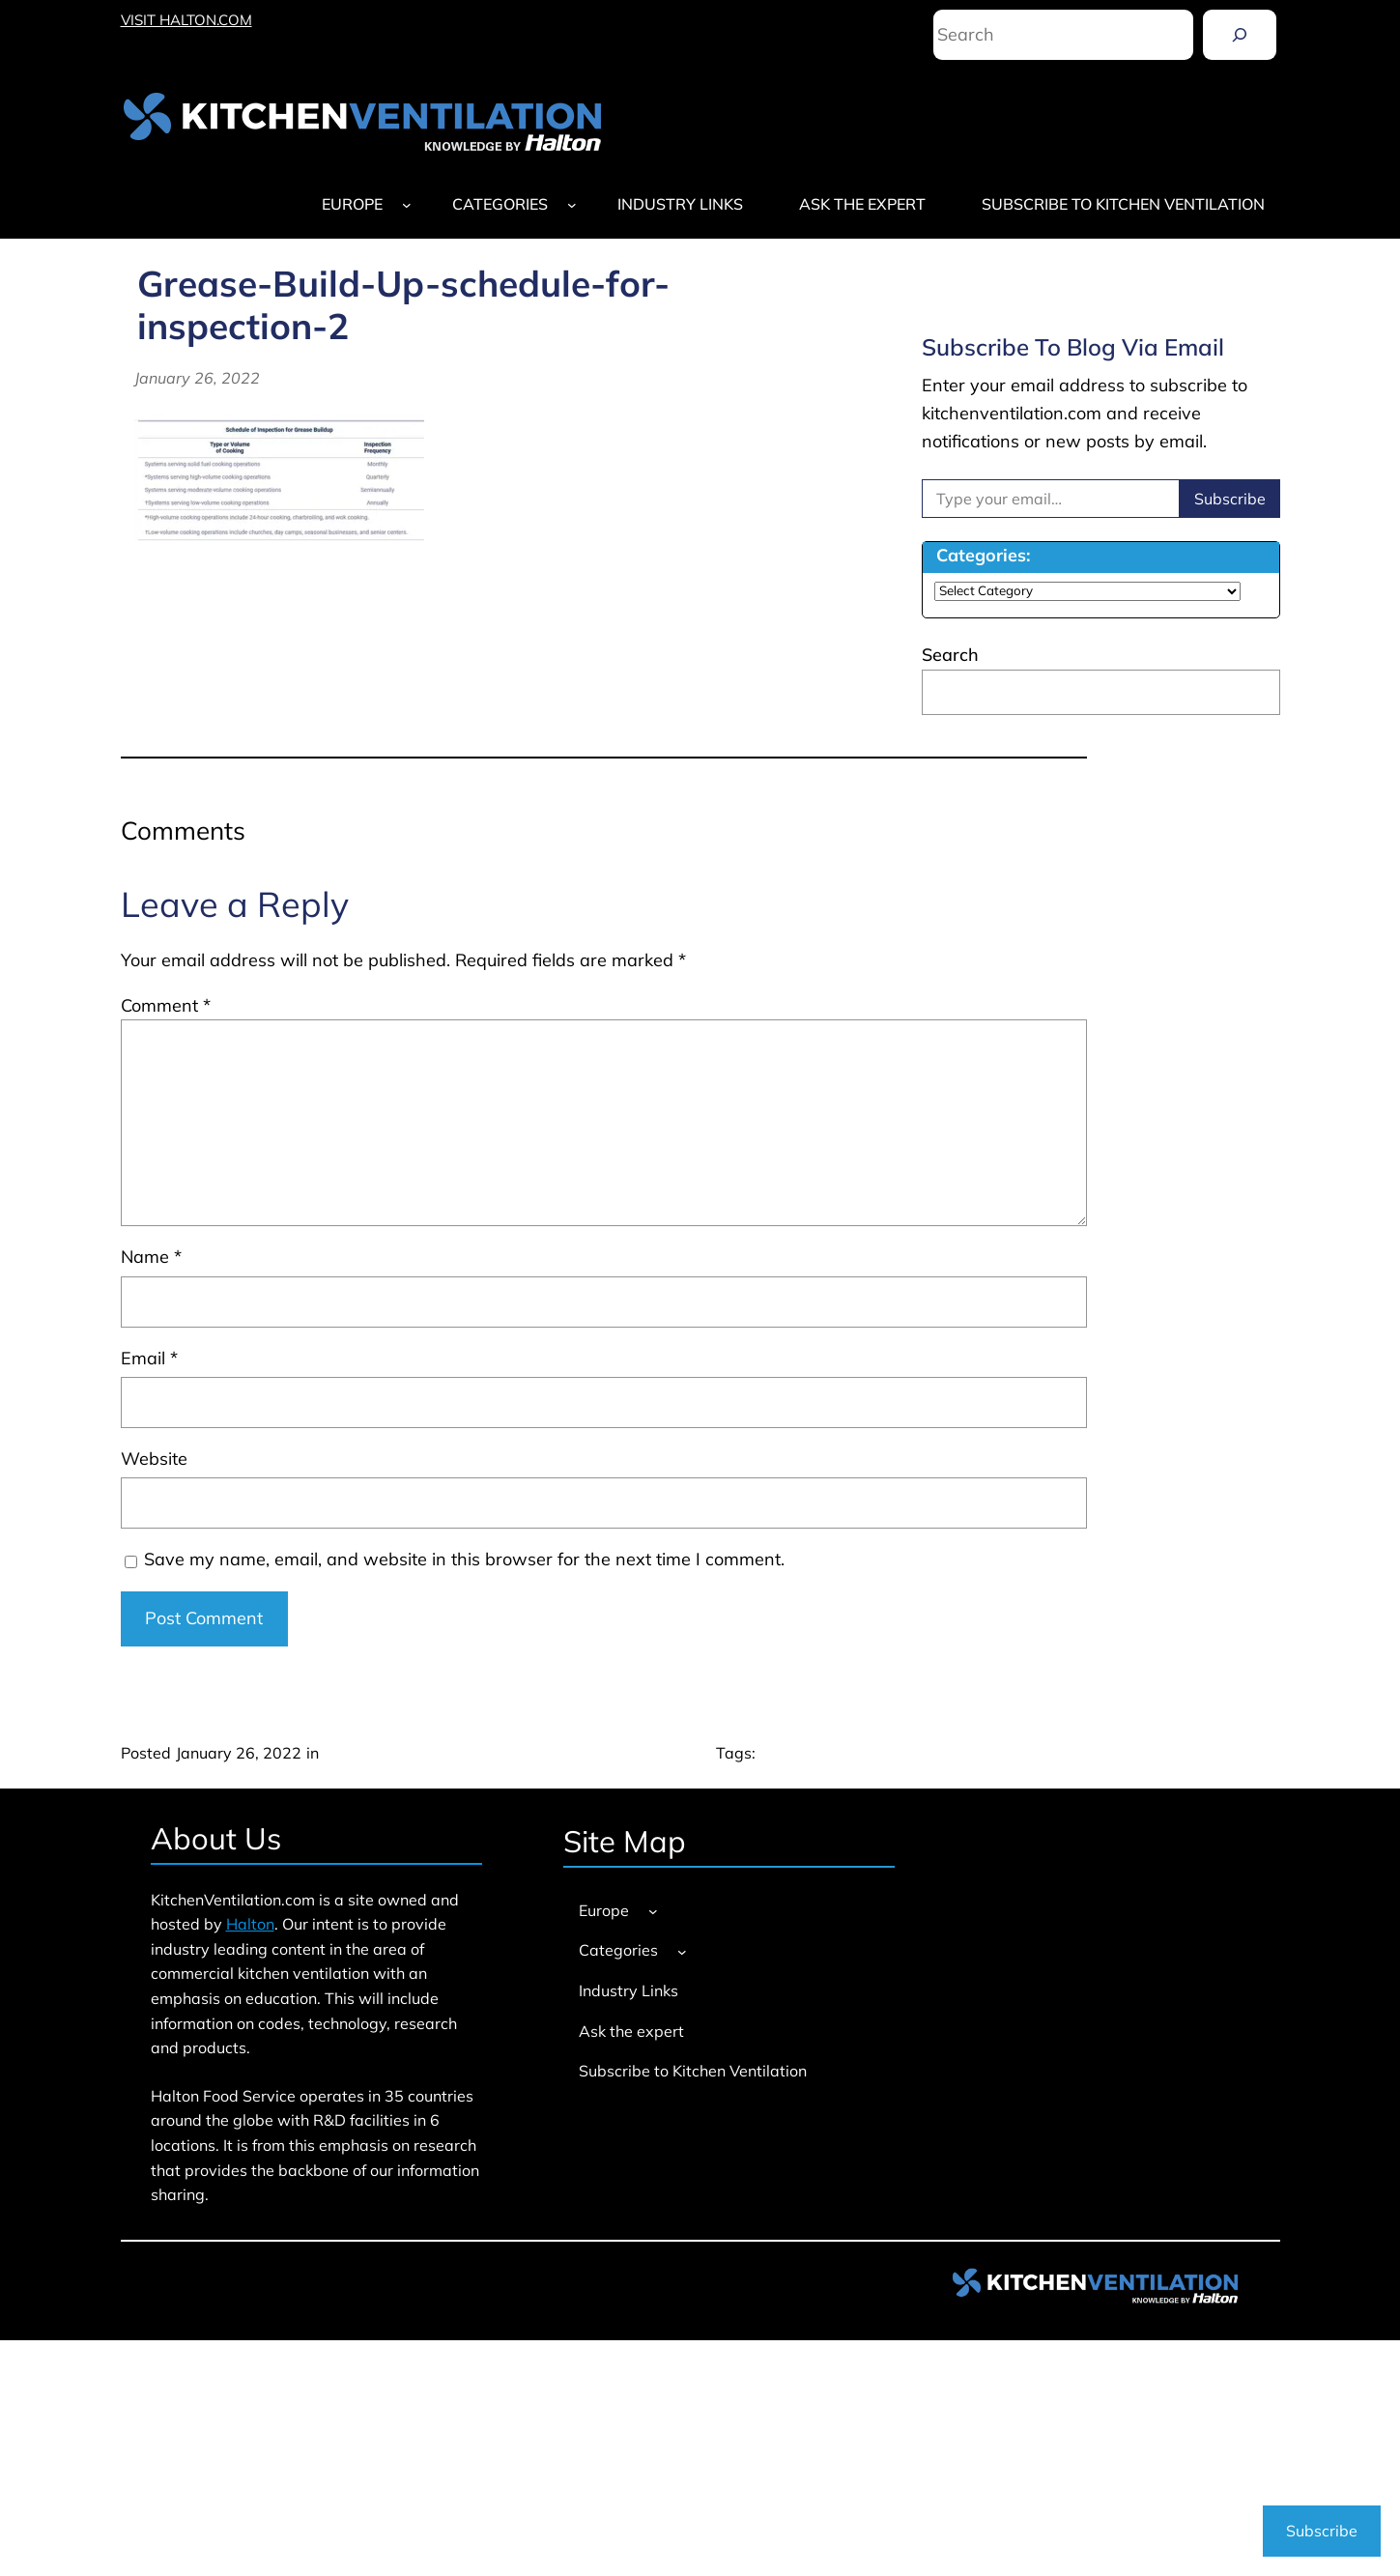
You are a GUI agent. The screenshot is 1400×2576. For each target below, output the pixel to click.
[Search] (1239, 35)
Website (154, 1458)
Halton (250, 1923)
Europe (352, 204)
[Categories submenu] (572, 205)
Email (149, 1358)
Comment (166, 1005)
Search (950, 655)
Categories (500, 204)
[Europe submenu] (407, 205)
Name (151, 1256)
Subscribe (1230, 498)
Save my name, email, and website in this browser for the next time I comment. (464, 1559)
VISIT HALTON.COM (186, 20)
